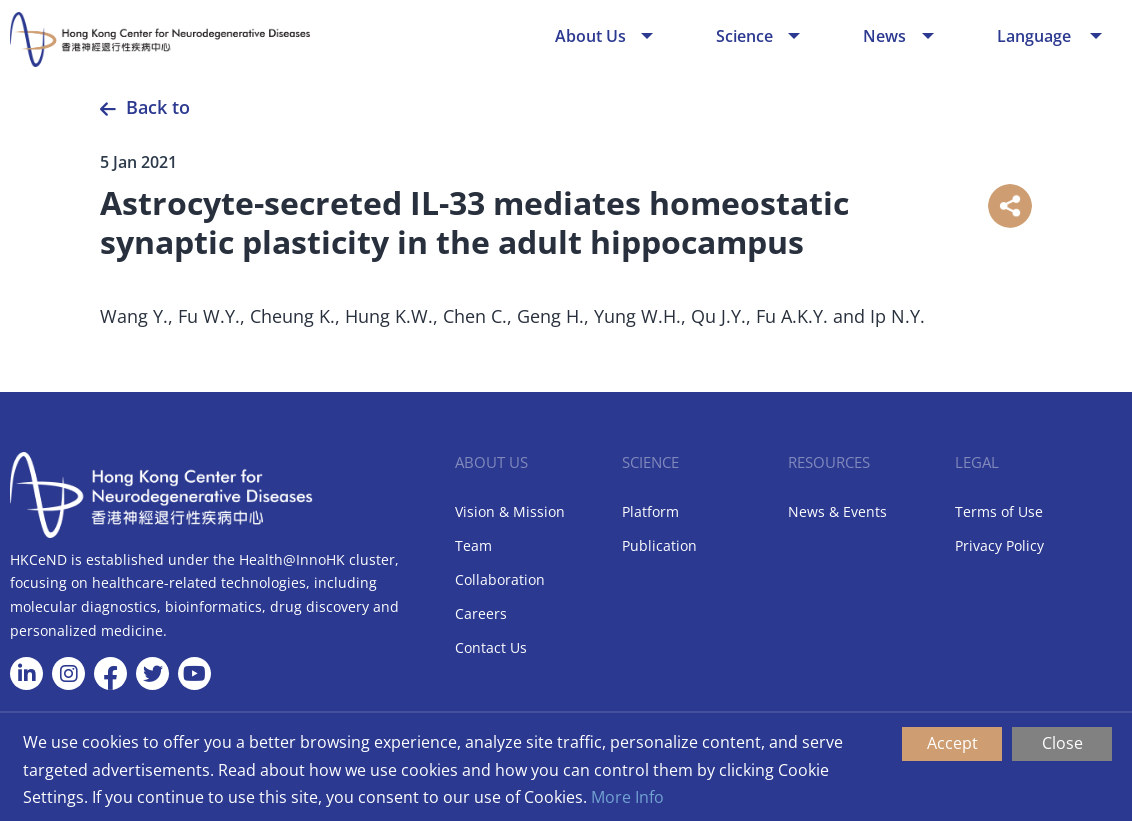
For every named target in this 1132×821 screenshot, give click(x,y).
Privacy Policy (999, 545)
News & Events (837, 511)
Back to (158, 107)
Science (744, 36)
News (884, 36)
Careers (481, 613)
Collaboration (500, 579)
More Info (627, 797)
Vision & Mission (510, 511)
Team (473, 545)
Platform (650, 511)
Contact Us (491, 647)
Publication (659, 545)
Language (1036, 36)
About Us (590, 36)
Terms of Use (999, 511)
